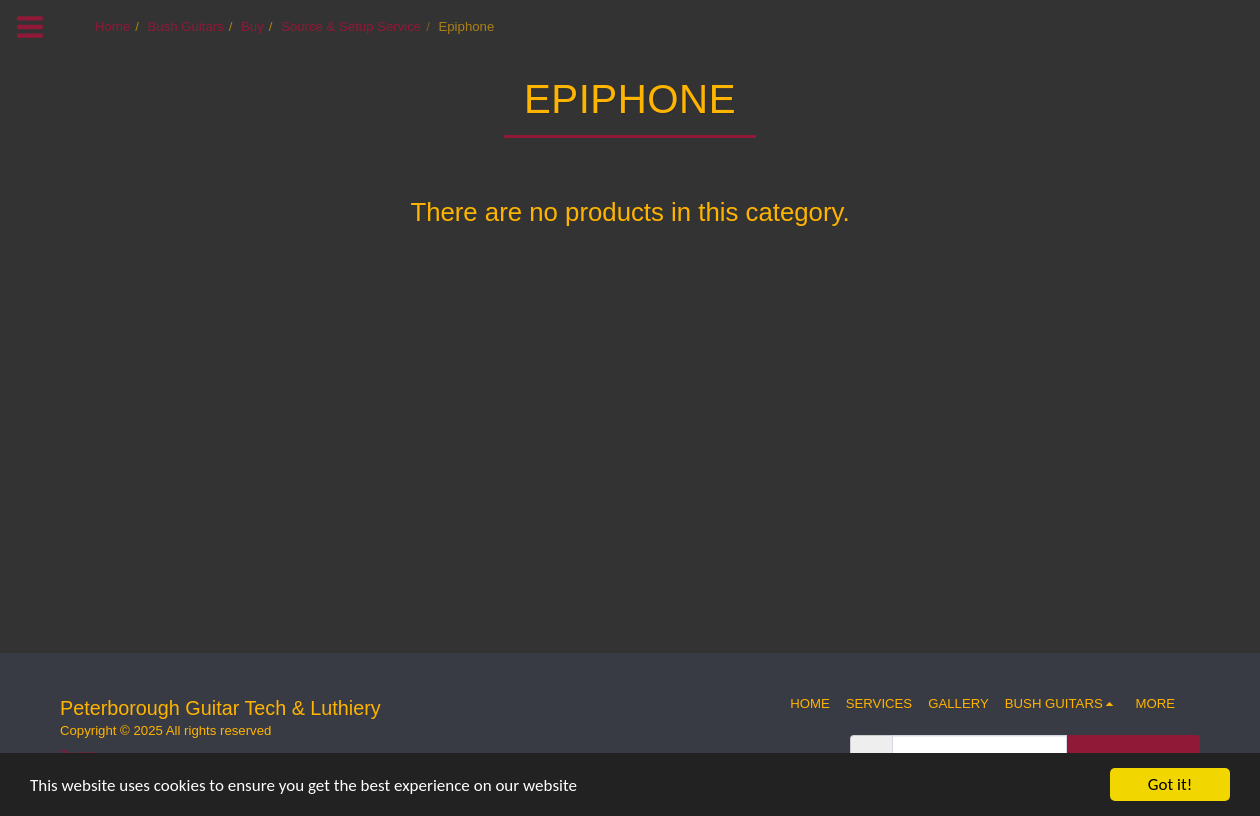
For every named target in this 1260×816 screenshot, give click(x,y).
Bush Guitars (186, 26)
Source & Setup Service (351, 26)
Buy (252, 26)
